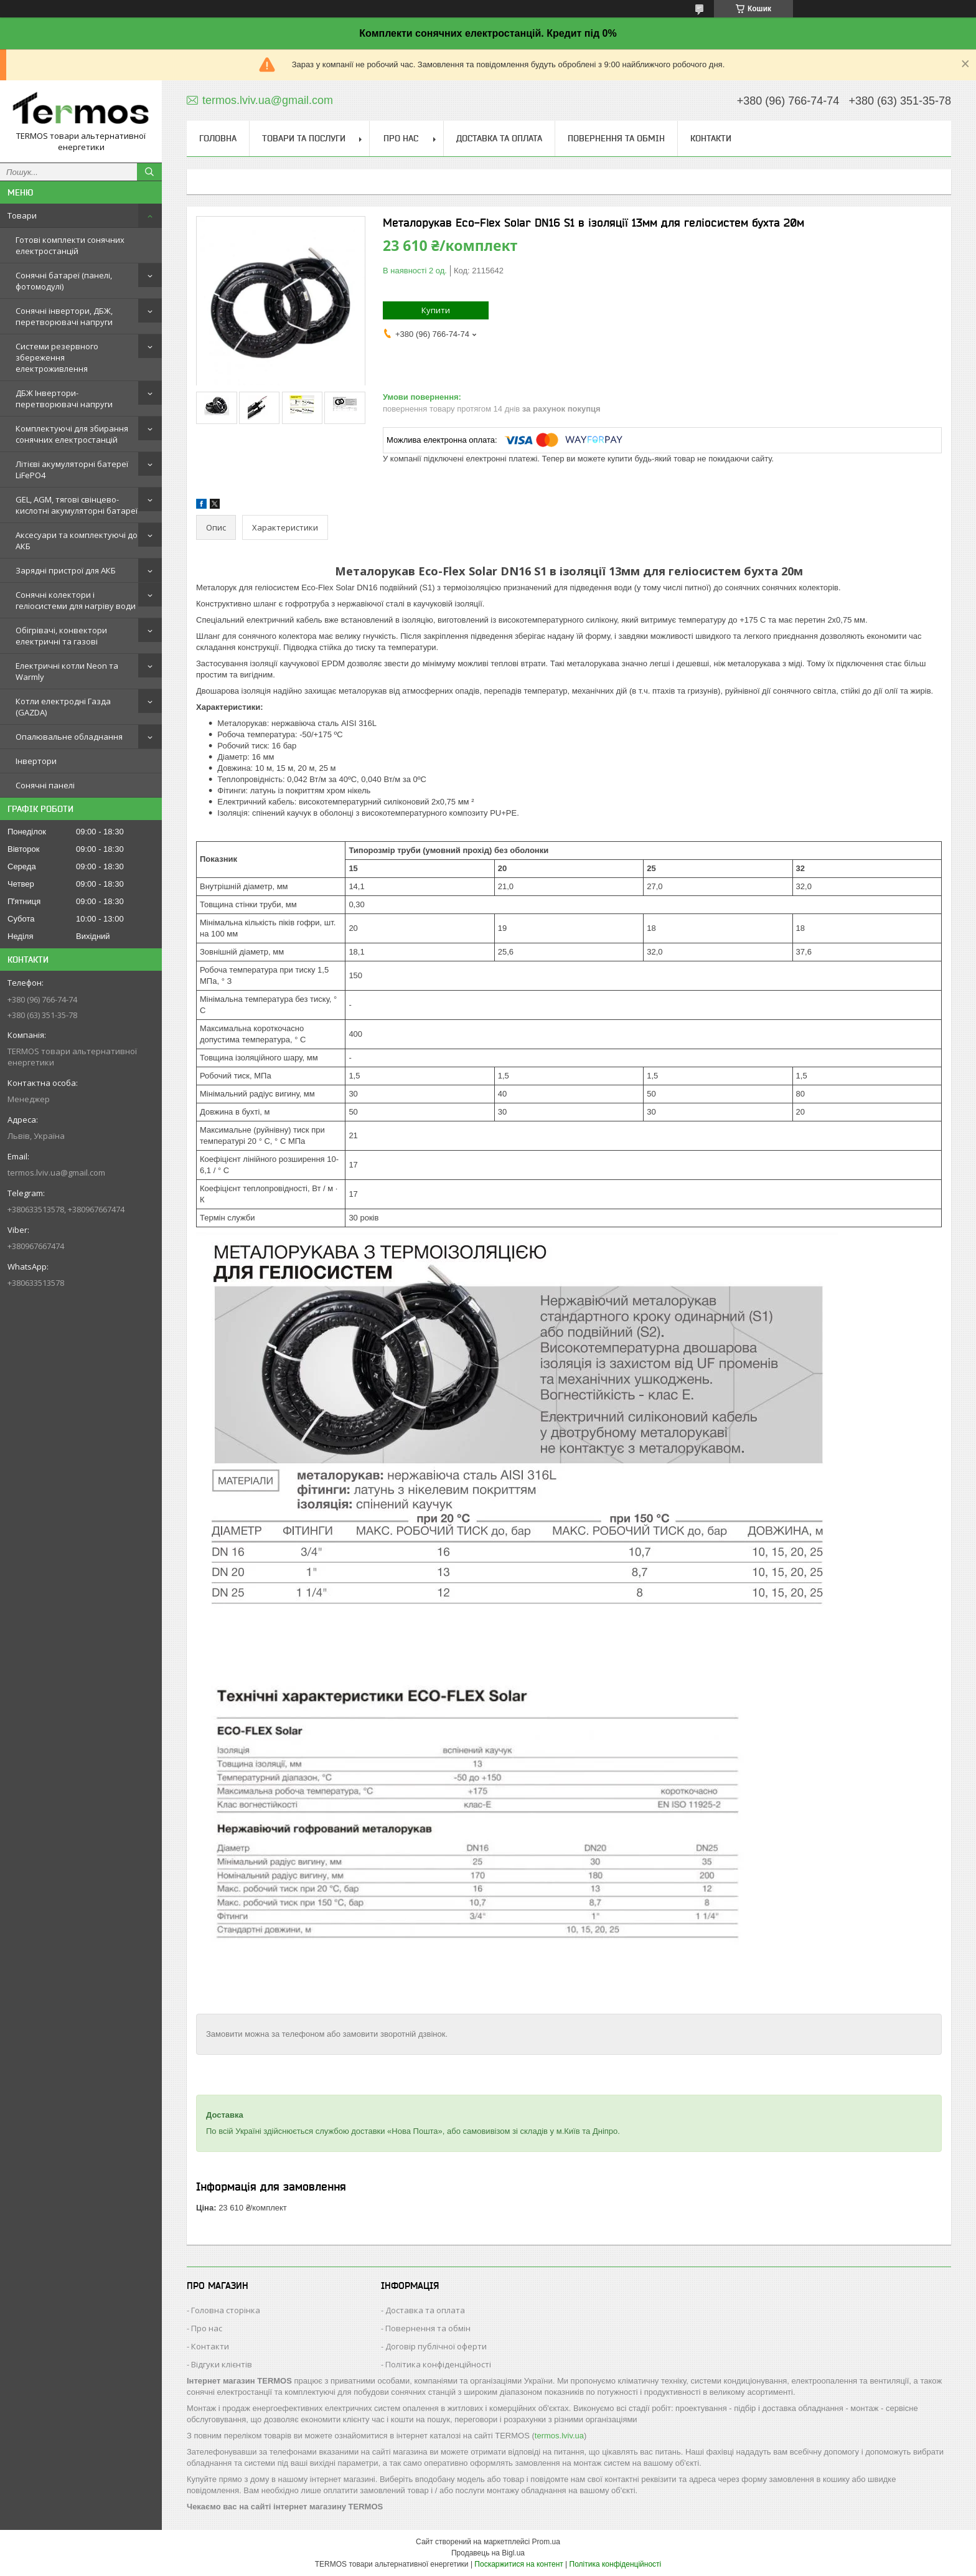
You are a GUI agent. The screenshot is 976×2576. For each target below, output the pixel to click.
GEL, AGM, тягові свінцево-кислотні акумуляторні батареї (77, 505)
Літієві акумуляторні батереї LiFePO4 (72, 469)
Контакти (710, 138)
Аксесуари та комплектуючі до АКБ (77, 540)
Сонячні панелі (45, 785)
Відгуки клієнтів (221, 2364)
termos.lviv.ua (559, 2435)
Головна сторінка (225, 2310)
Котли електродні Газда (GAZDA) (63, 707)
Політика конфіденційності (438, 2364)
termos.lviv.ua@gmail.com (56, 1172)
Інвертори (36, 761)
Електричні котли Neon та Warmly (67, 671)
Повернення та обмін (616, 138)
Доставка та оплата (499, 138)
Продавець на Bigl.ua (488, 2553)
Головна (218, 138)
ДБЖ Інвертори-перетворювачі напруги (64, 398)
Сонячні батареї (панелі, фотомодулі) (64, 281)
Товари (22, 215)
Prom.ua (546, 2541)
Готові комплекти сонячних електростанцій (70, 245)
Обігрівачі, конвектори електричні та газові (61, 636)
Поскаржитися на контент (518, 2564)
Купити (435, 310)
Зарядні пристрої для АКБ (66, 570)
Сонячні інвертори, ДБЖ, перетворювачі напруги (64, 316)
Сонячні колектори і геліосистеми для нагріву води (76, 600)
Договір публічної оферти (436, 2346)
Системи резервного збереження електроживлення (57, 357)
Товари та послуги (303, 138)
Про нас (400, 138)
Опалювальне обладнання (69, 736)
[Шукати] (149, 172)
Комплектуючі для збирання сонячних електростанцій (72, 434)
